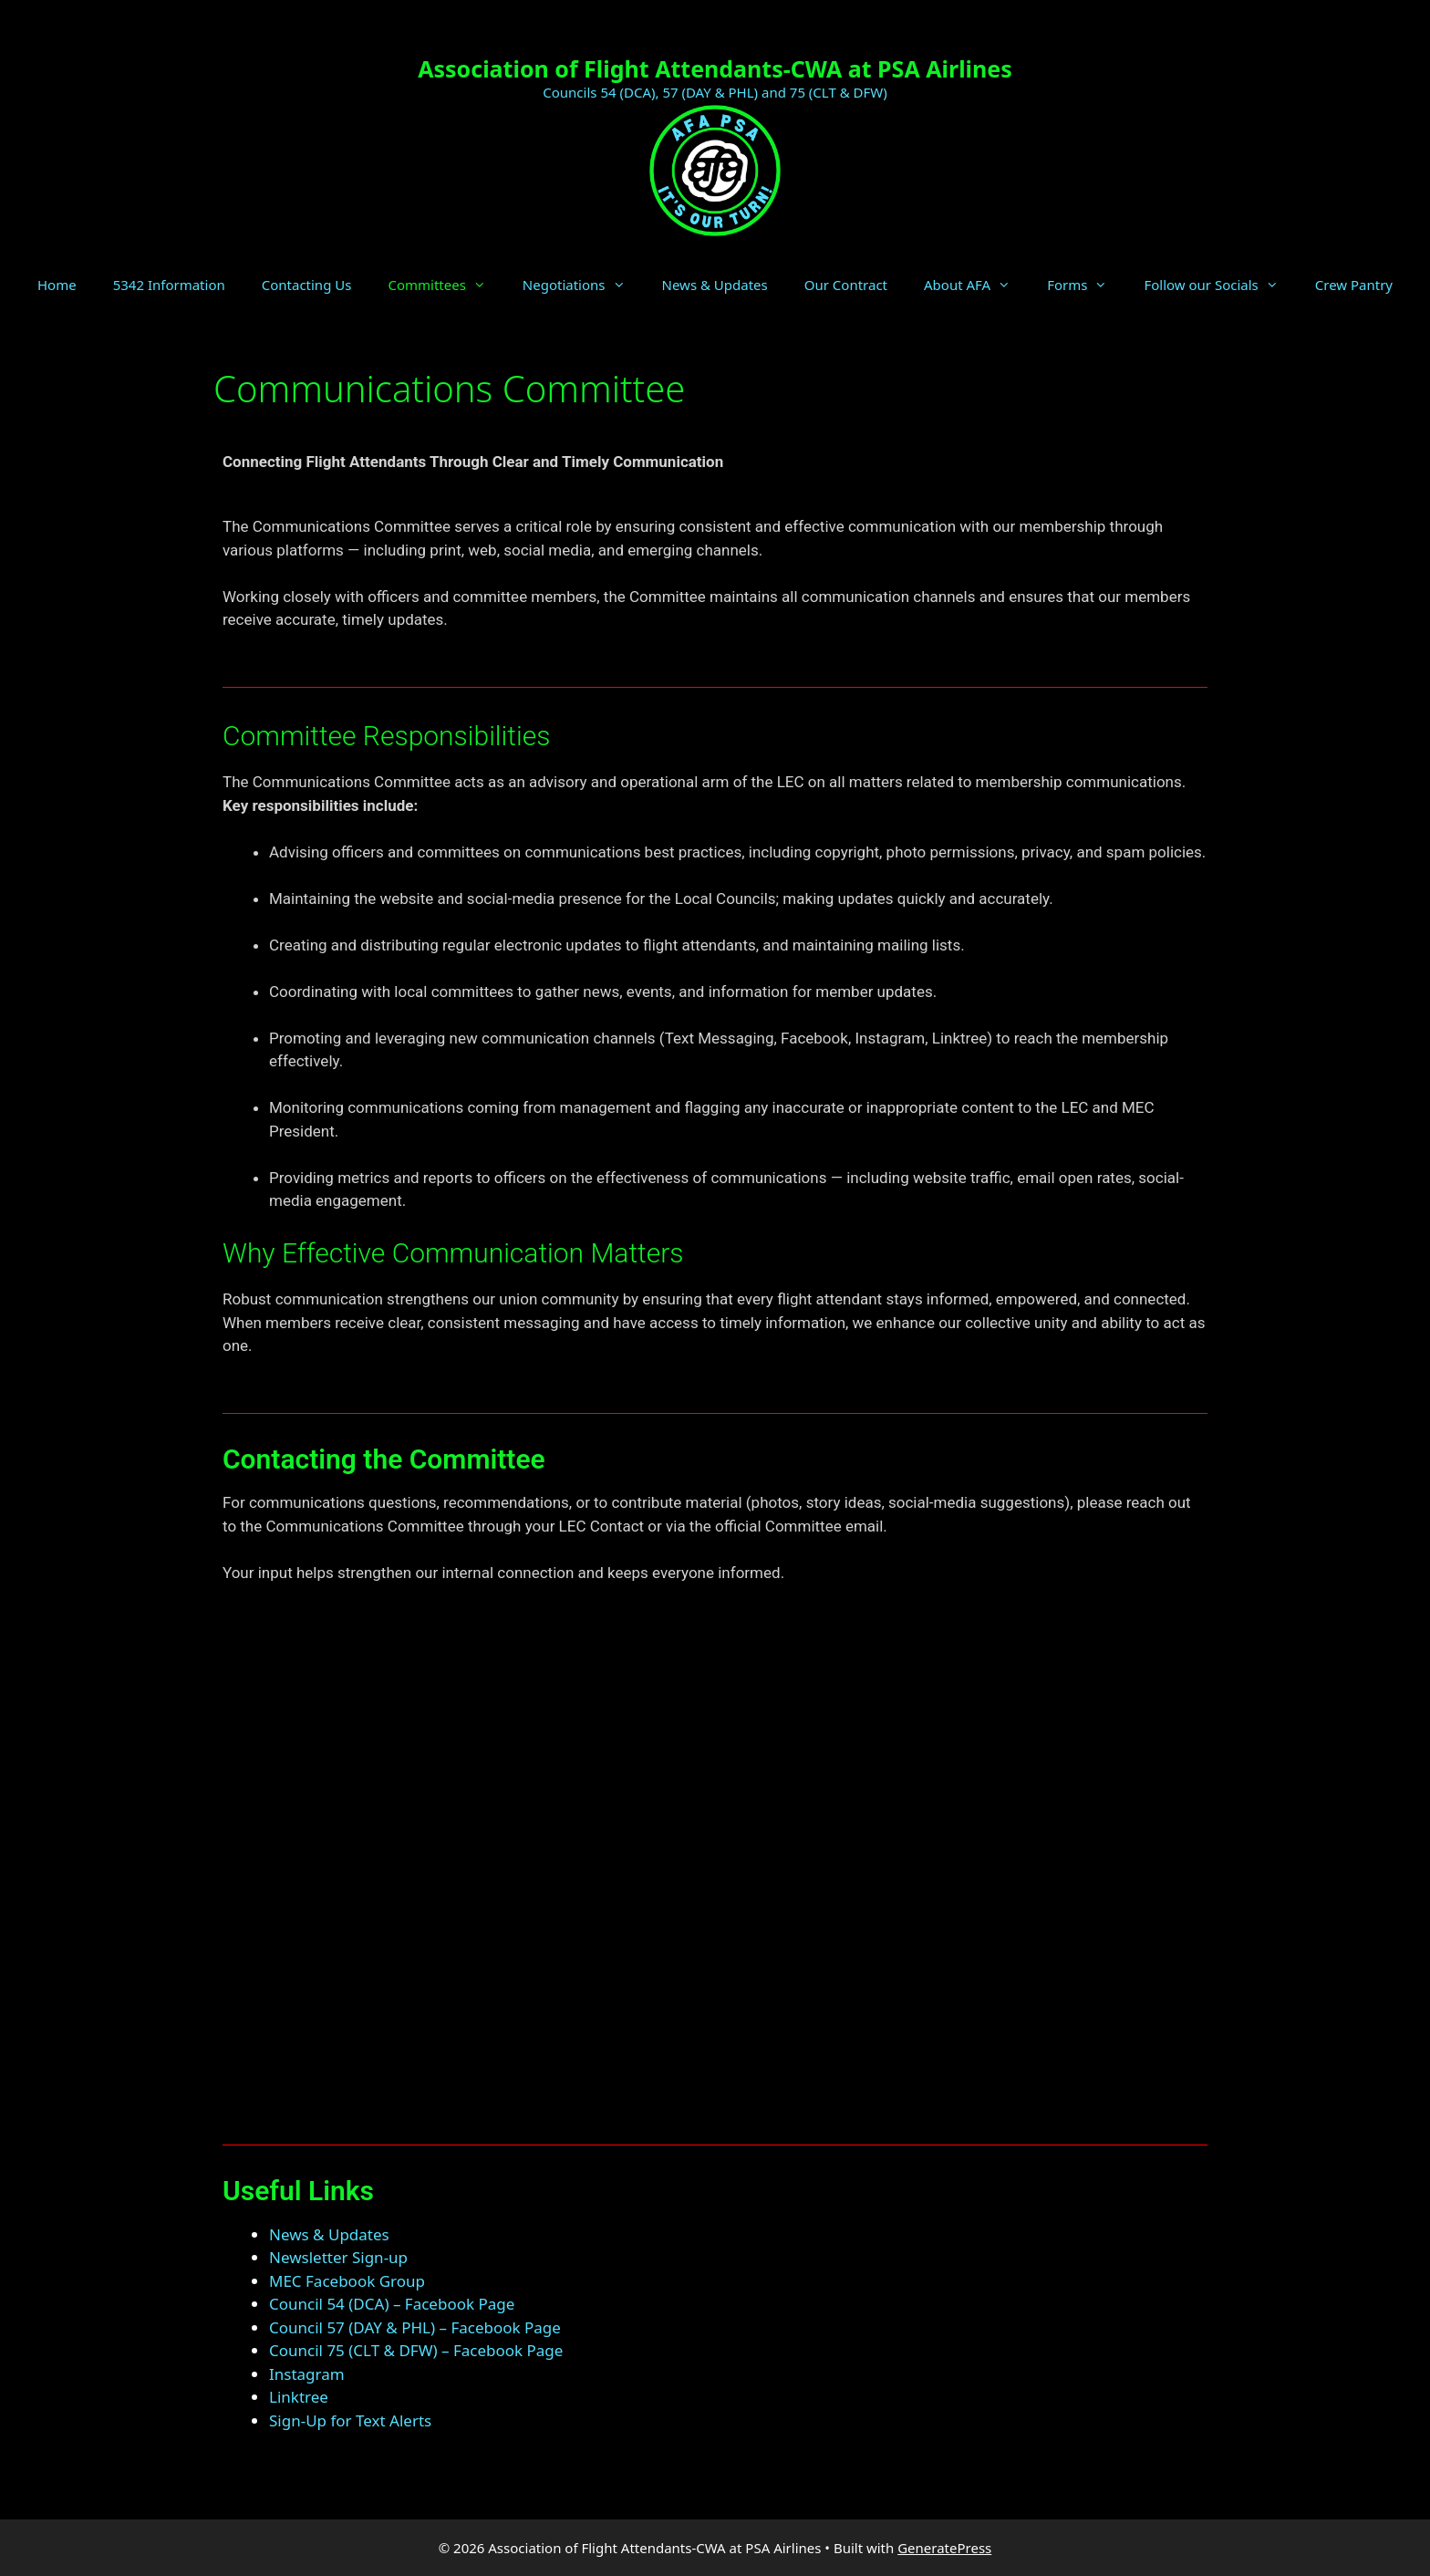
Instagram (307, 2373)
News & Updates (715, 284)
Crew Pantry (1354, 284)
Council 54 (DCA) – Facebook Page (391, 2303)
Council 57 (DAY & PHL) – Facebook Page (415, 2327)
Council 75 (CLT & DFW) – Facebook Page (416, 2350)
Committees (445, 284)
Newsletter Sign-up (338, 2257)
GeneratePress (944, 2548)
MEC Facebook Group (347, 2280)
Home (57, 284)
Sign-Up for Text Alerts (350, 2420)
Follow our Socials (1220, 284)
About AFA (976, 284)
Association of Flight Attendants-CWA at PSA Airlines (715, 68)
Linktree (298, 2396)
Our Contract (845, 284)
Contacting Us (307, 284)
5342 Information (169, 284)
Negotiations (583, 284)
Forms (1086, 284)
